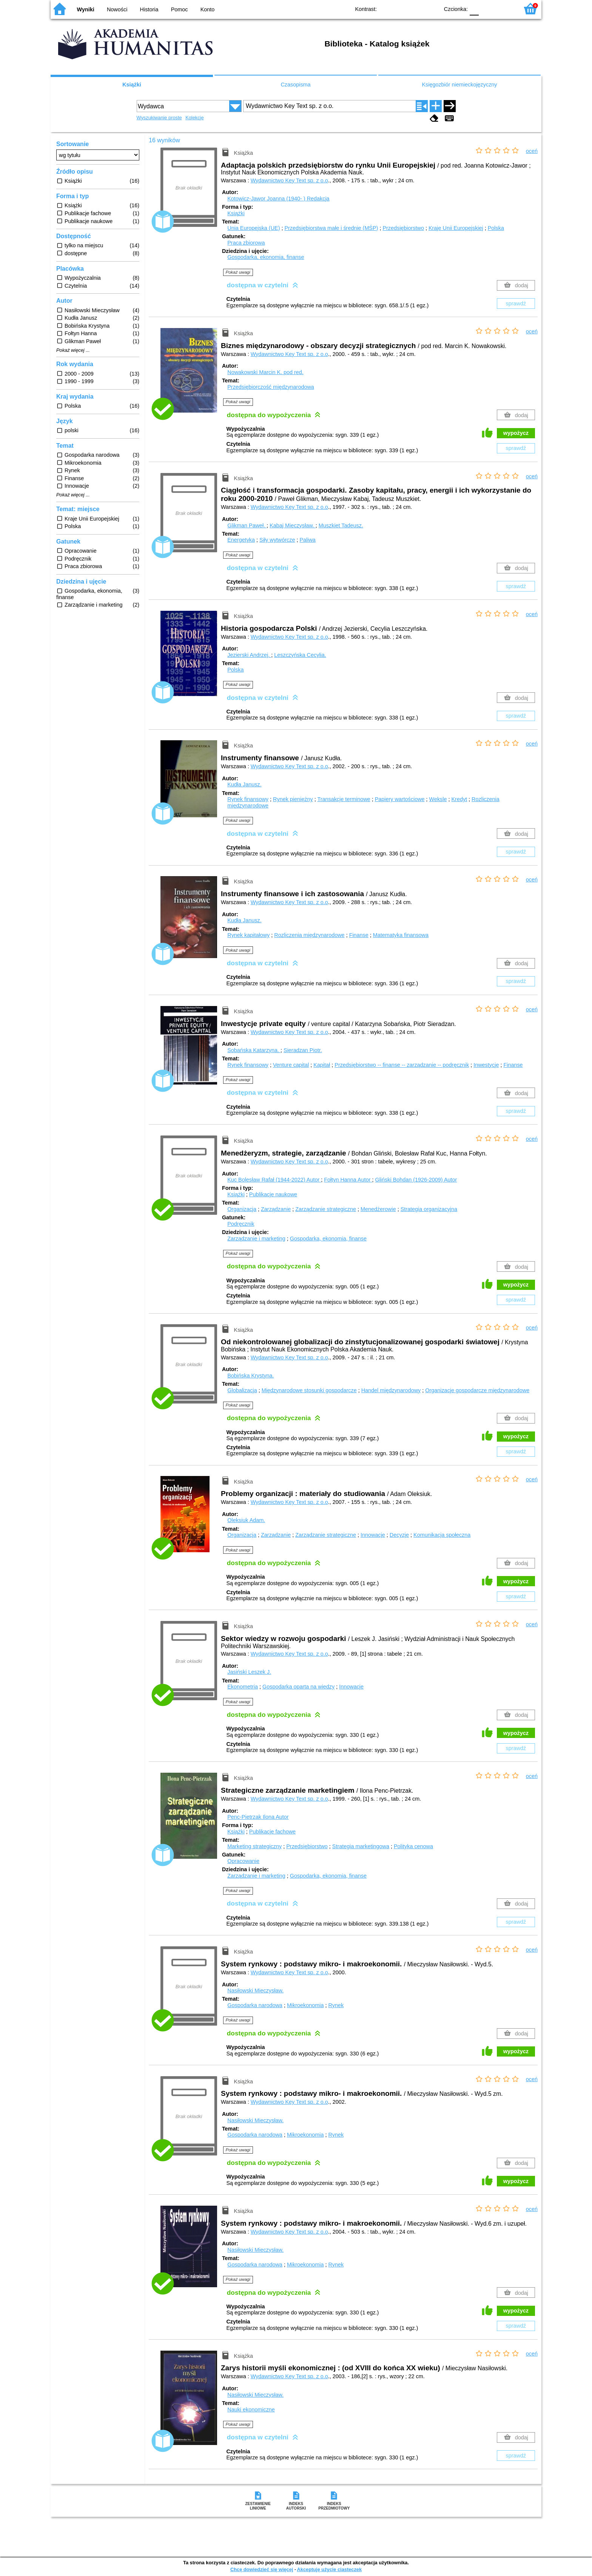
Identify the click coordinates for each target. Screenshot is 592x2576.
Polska (496, 228)
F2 (504, 8)
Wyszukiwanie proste (159, 117)
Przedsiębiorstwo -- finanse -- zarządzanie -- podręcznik (402, 1065)
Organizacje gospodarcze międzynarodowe (477, 1390)
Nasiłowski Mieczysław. (255, 1990)
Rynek (336, 2005)
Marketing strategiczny (254, 1846)
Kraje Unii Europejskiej (456, 228)
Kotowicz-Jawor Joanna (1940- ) (278, 199)
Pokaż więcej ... (73, 350)
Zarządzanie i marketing (256, 1239)
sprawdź (516, 303)
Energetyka (241, 540)
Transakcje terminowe (343, 799)
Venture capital (291, 1065)
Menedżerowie (378, 1209)
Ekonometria (242, 1687)
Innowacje (373, 1535)
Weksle (438, 799)
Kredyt (459, 799)
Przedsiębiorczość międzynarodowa (270, 387)
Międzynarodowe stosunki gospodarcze (309, 1390)
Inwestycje (486, 1065)
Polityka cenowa (413, 1846)
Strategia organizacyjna (429, 1209)
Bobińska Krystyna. (250, 1376)
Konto (207, 9)
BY (431, 8)
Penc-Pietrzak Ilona (257, 1817)
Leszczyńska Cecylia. (300, 655)
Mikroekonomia (305, 2005)
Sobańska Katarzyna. (254, 1050)
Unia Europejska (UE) (253, 228)
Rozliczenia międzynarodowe (309, 935)
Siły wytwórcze (277, 540)
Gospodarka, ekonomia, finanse (265, 257)
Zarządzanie (276, 1209)
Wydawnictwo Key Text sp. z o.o (289, 180)
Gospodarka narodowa (254, 2005)
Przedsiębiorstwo (403, 228)
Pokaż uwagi (238, 272)
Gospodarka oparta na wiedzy (298, 1687)
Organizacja (241, 1209)
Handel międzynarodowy (391, 1390)
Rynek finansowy (247, 799)
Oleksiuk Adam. (246, 1520)
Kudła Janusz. (244, 784)
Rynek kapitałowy (248, 935)
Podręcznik (240, 1224)
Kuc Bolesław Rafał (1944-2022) (274, 1180)
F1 (487, 8)
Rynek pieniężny (293, 799)
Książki (131, 85)
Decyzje (399, 1535)
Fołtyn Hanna (348, 1180)
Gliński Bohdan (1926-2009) (416, 1180)
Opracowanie (243, 1861)
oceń (532, 151)
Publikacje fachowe (272, 1832)
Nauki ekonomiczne (251, 2410)
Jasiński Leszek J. (249, 1672)
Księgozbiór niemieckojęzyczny (459, 85)
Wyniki (85, 9)
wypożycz (516, 433)
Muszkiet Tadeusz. (341, 525)
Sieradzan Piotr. (303, 1050)
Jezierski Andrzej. (249, 655)
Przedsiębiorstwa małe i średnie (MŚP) (331, 228)
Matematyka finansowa (401, 935)
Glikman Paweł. (247, 525)
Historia (149, 9)
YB (416, 8)
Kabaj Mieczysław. (293, 525)
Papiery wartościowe (400, 799)
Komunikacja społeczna (441, 1535)
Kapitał (321, 1065)
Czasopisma (295, 85)
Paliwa (307, 540)
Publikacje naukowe (273, 1194)
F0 (474, 8)
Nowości (117, 9)
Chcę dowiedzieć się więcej (261, 2569)
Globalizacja (242, 1390)
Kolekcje (194, 117)
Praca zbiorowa (246, 243)
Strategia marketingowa (360, 1846)
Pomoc (179, 9)
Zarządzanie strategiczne (325, 1209)
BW (400, 8)
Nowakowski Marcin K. (265, 372)
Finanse (358, 935)
